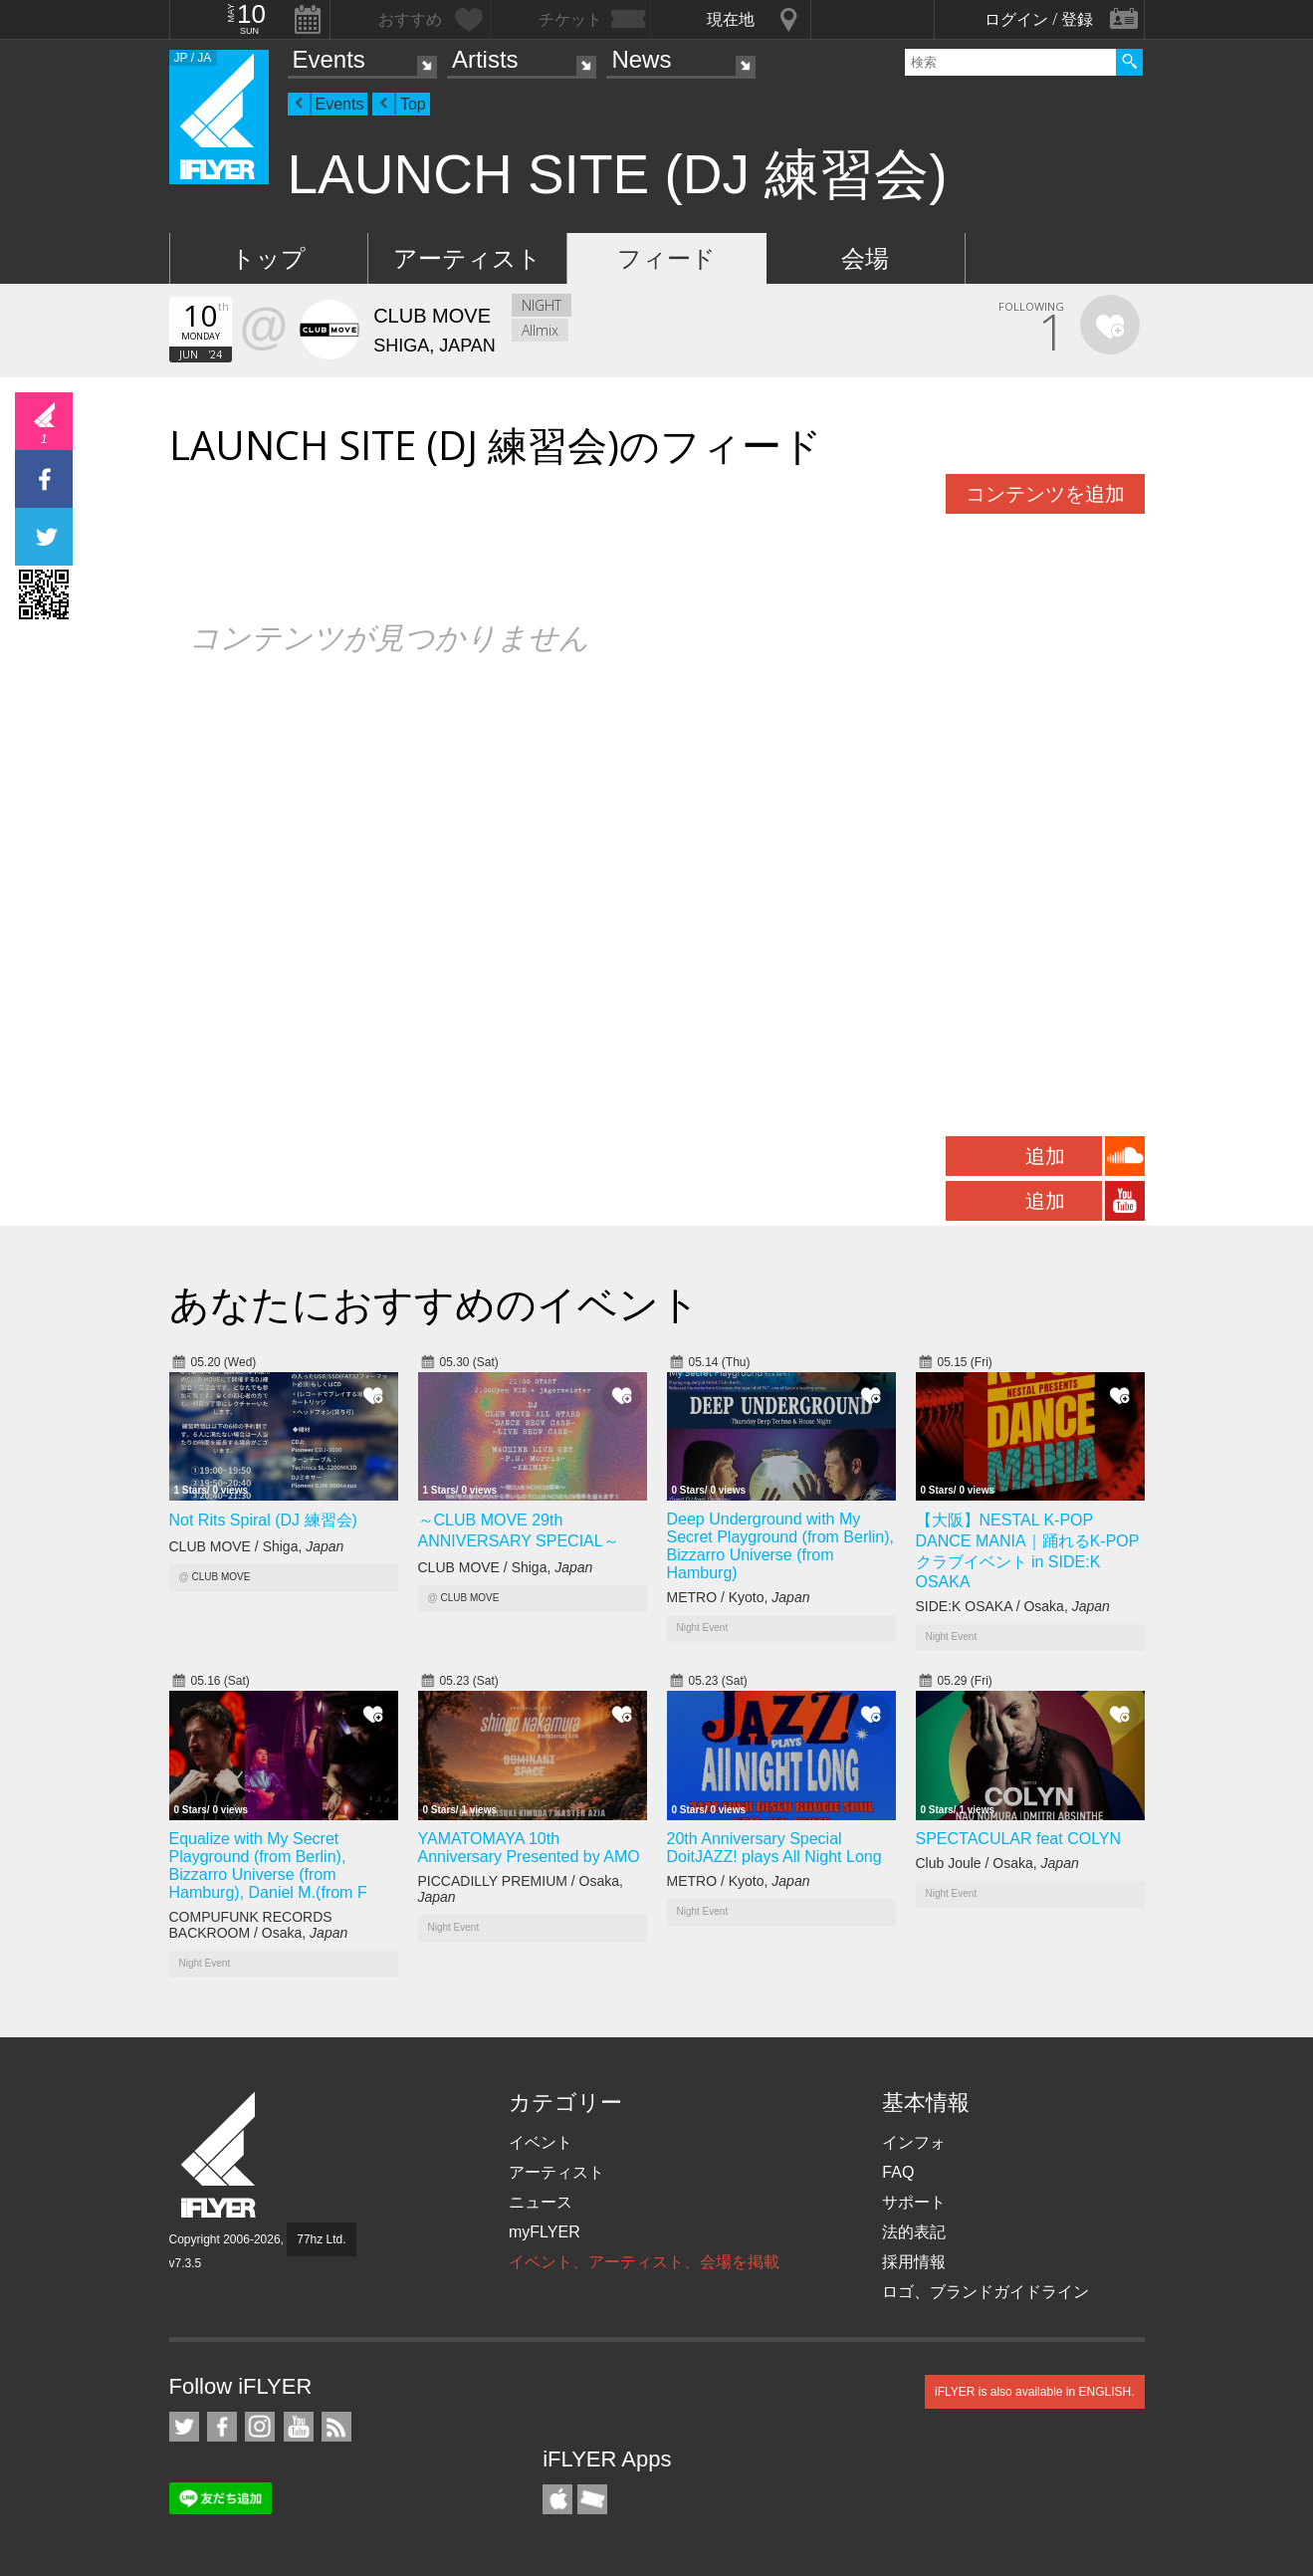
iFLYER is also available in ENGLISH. (1035, 2392)
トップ (268, 258)
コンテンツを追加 (1045, 494)
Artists (485, 59)
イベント (540, 2142)
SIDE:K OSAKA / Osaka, (1013, 1606)
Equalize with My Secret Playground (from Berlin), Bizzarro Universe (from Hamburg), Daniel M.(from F (268, 1865)
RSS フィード (336, 2427)
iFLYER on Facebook (222, 2427)
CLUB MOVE (220, 1576)
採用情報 (914, 2261)
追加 (1045, 1156)
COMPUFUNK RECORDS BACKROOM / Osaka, (258, 1925)
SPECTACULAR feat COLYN (1019, 1838)
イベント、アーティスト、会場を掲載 (644, 2261)
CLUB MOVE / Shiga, (256, 1546)
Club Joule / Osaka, (997, 1863)
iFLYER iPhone (557, 2499)
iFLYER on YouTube (299, 2427)
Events (329, 59)
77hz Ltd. (321, 2239)
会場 (865, 258)
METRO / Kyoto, (738, 1597)
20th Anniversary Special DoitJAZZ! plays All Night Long (774, 1847)
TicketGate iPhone (592, 2499)
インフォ (914, 2142)
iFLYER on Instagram (260, 2427)
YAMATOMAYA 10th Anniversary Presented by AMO (529, 1847)
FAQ (898, 2172)
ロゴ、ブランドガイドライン (985, 2291)
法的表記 (914, 2232)
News (641, 59)
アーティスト (467, 258)
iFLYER (220, 2155)
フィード (666, 258)
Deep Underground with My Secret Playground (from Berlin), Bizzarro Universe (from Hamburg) (781, 1546)
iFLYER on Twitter (184, 2427)
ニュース (540, 2202)
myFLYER (544, 2232)
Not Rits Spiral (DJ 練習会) (263, 1520)
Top (413, 104)
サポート (914, 2202)
